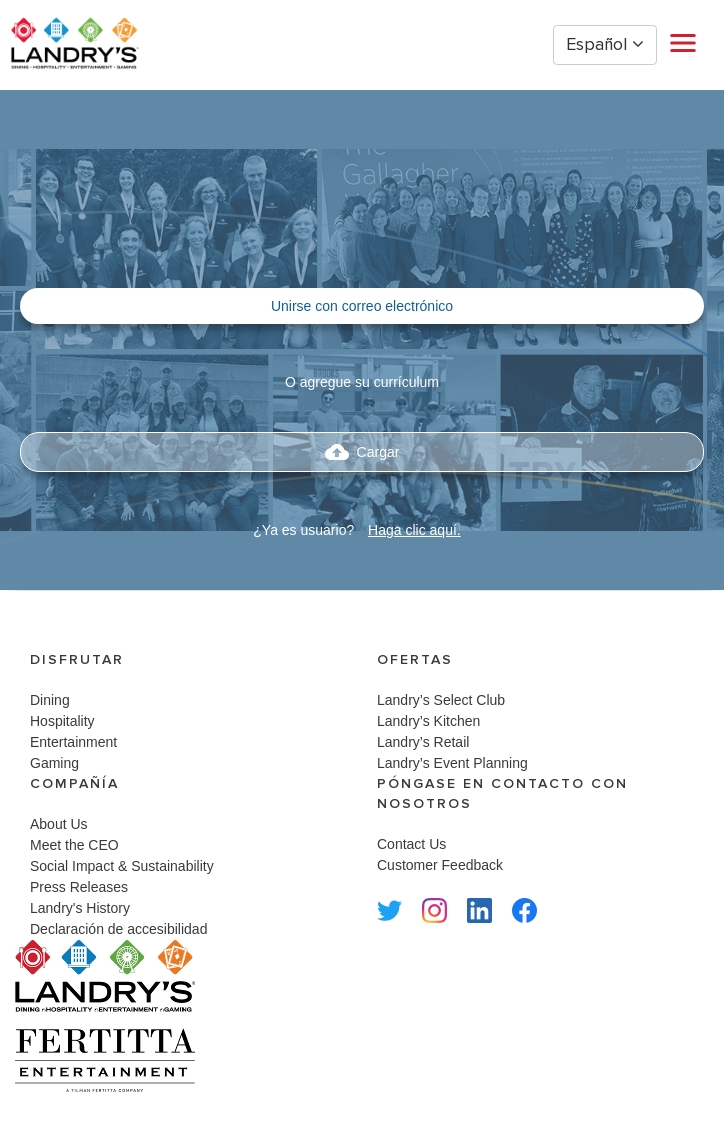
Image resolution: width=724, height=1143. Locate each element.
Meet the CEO (74, 845)
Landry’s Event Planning (452, 763)
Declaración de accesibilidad (118, 929)
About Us (59, 824)
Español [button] (605, 44)
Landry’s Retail (423, 742)
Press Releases (79, 887)
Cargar (362, 452)
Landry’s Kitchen (428, 721)
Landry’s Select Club (441, 700)
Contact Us (411, 844)
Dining (50, 700)
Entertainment (73, 742)
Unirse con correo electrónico (362, 306)
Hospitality (62, 721)
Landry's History (80, 908)
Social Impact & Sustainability (122, 866)
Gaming (54, 763)
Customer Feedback (440, 865)
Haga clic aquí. (414, 530)
